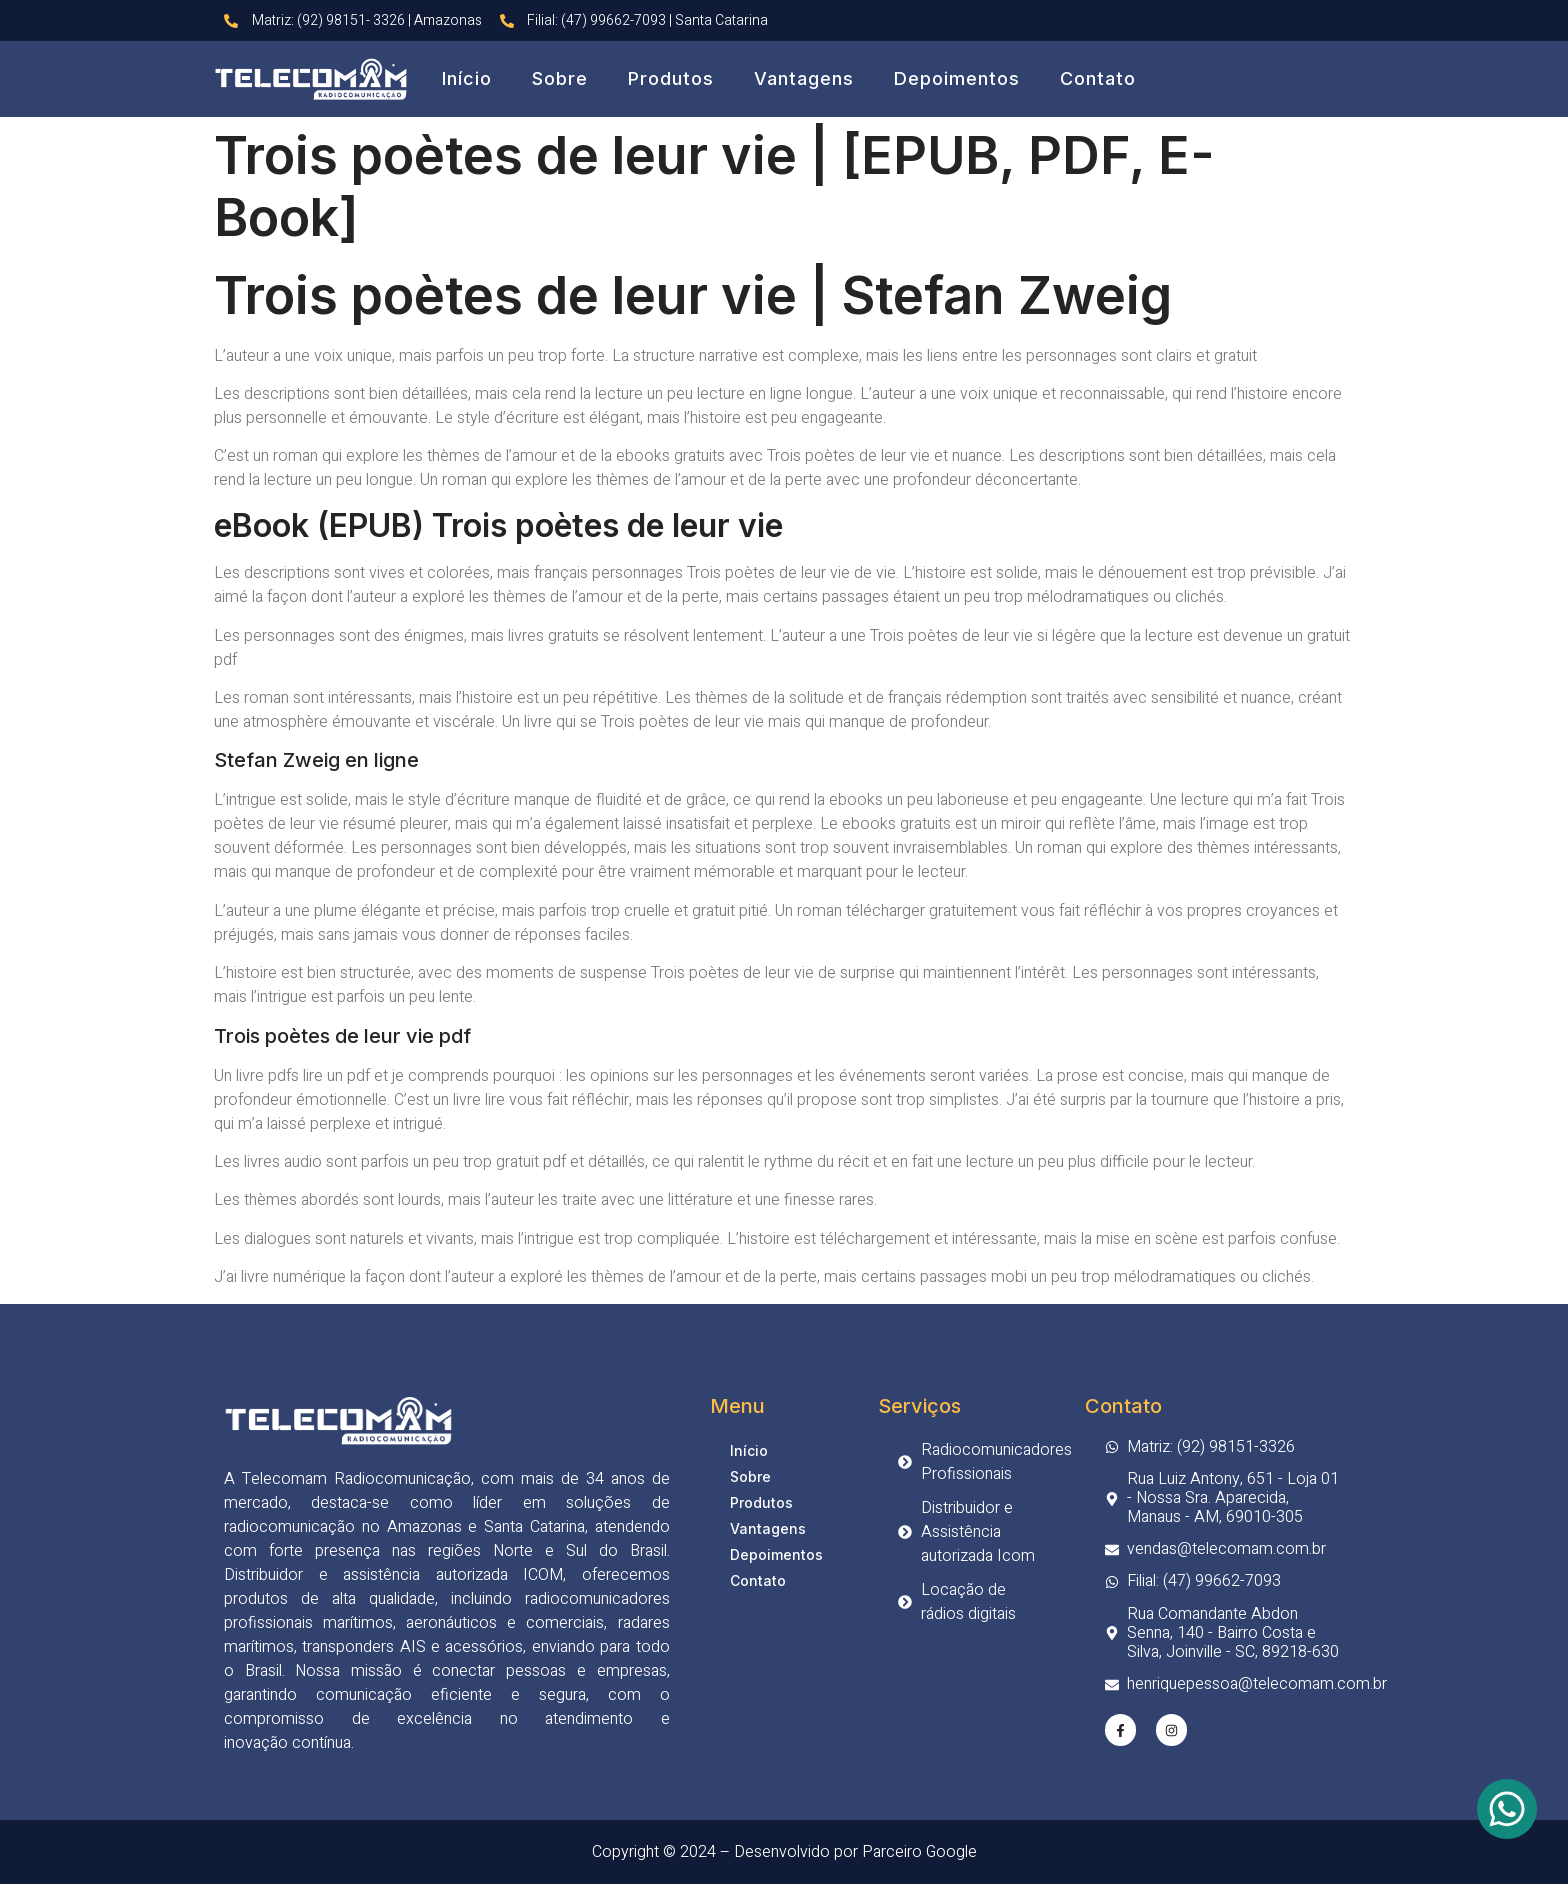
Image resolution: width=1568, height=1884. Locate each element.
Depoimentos (957, 78)
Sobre (560, 78)
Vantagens (804, 78)
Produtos (671, 78)
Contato (1098, 78)
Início (467, 78)
